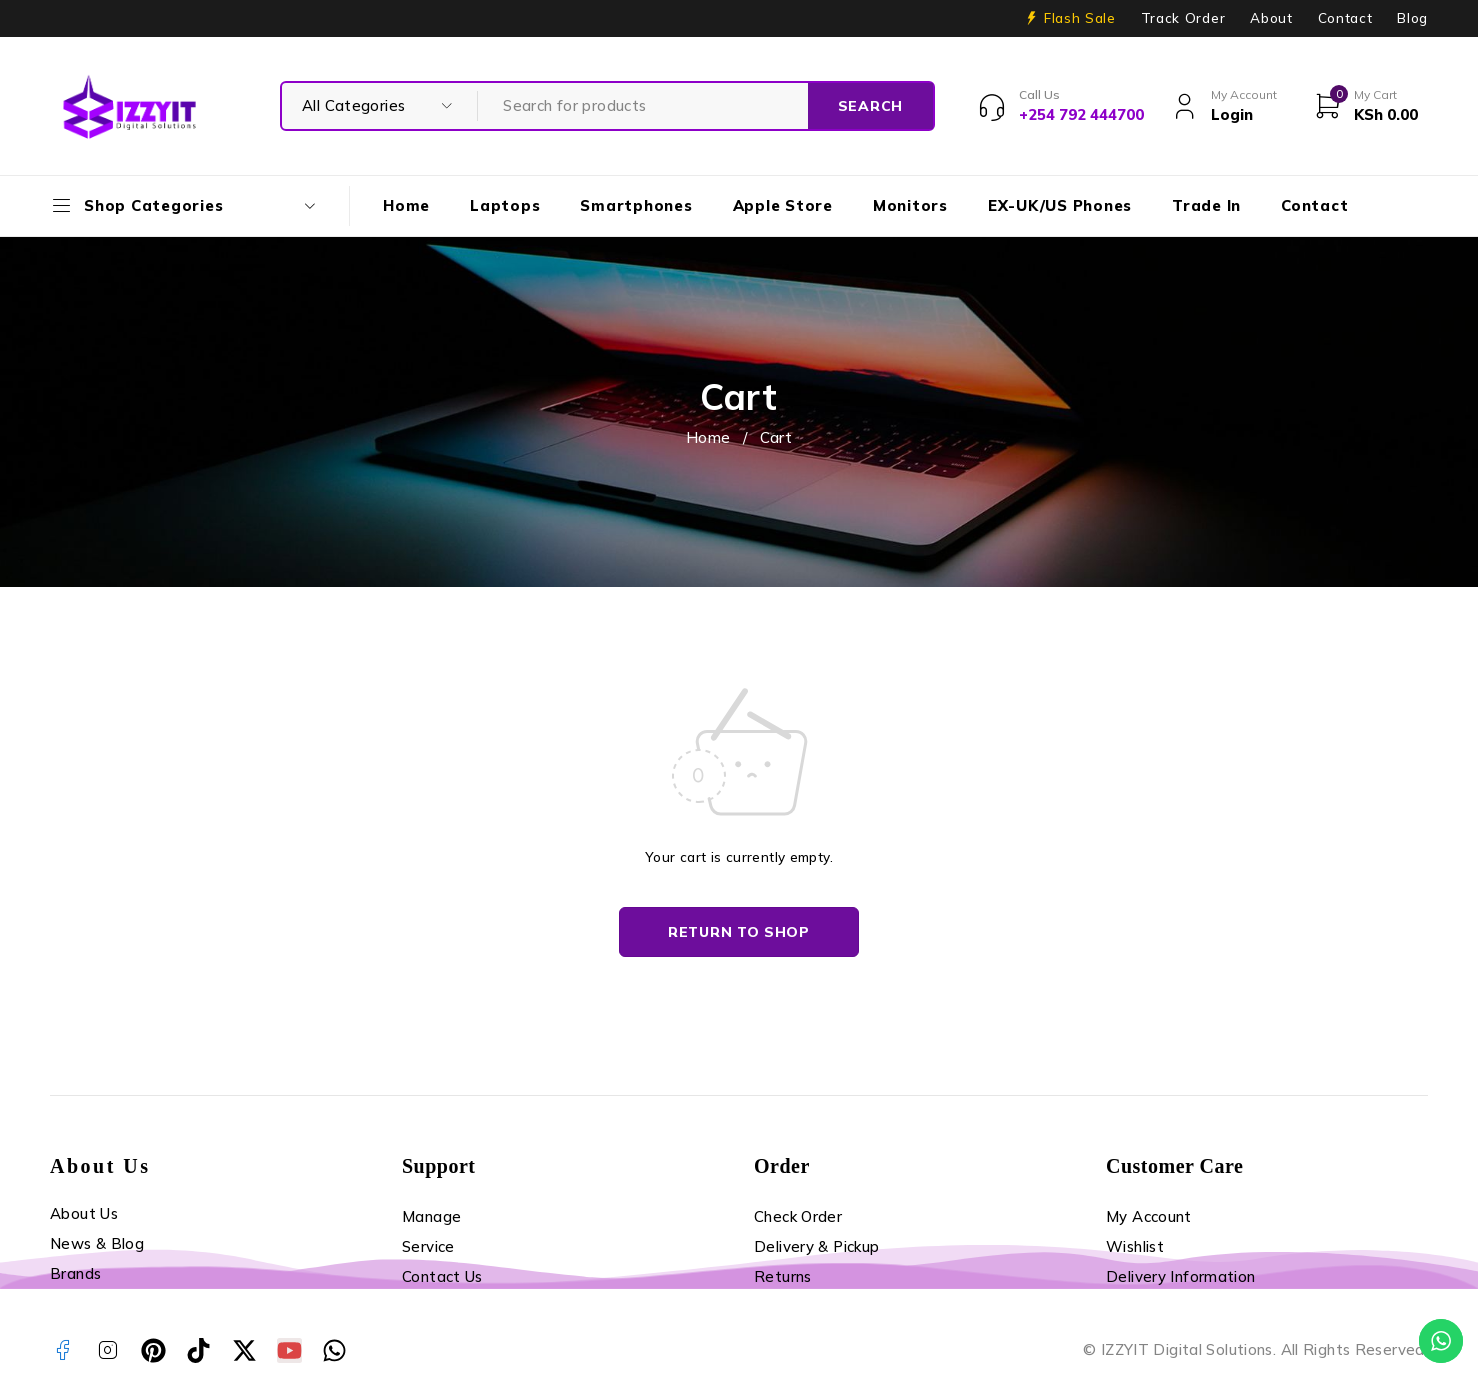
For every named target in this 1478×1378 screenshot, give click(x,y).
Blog (1412, 18)
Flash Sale (1080, 18)
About (1271, 18)
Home (708, 437)
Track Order (1183, 18)
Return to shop (739, 932)
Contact (1345, 18)
